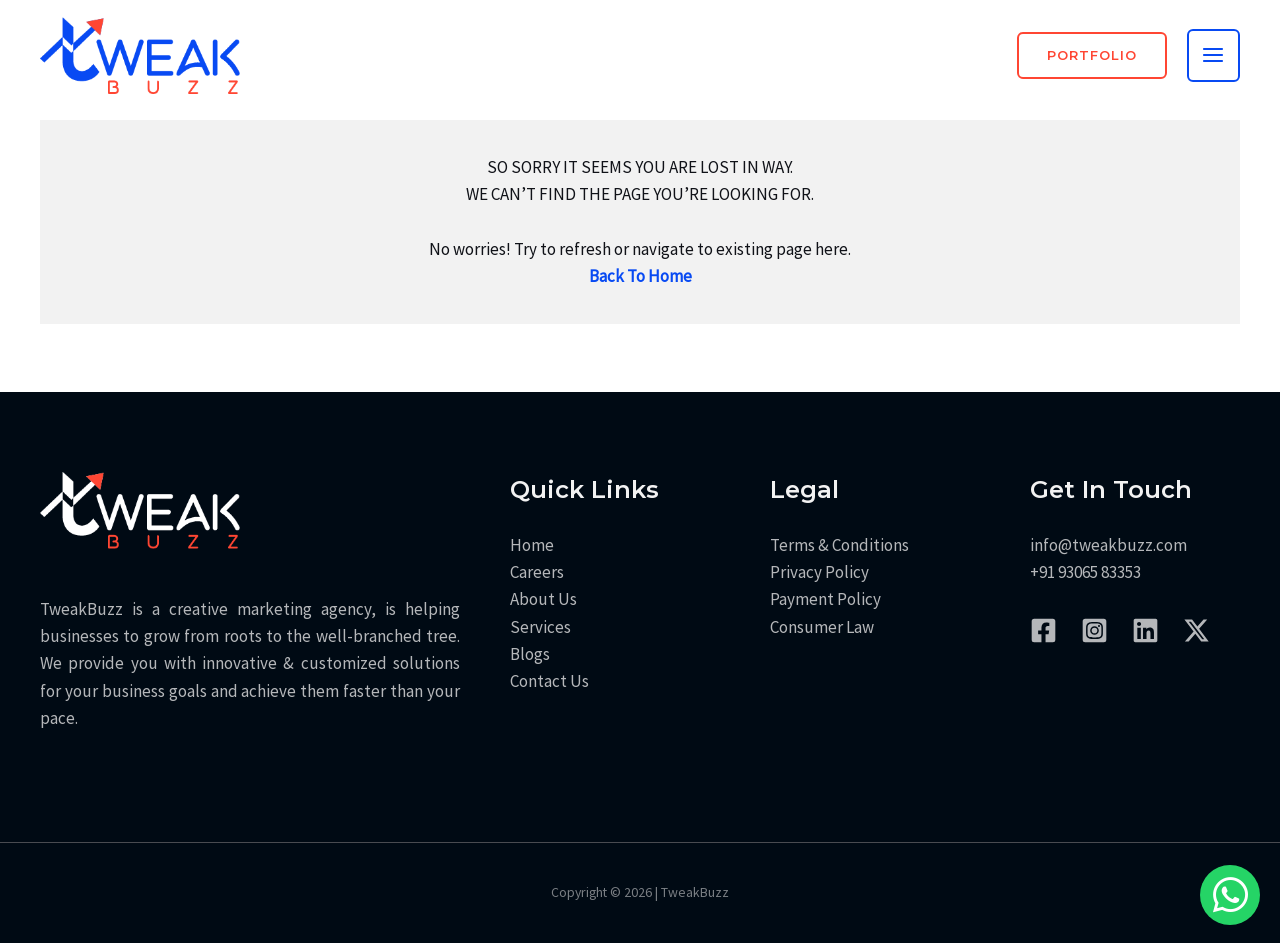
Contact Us (549, 681)
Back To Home (640, 276)
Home (532, 545)
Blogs (530, 654)
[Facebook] (1043, 630)
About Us (543, 599)
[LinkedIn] (1145, 630)
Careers (537, 572)
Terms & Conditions (839, 545)
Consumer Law (822, 627)
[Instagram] (1094, 630)
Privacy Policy (819, 572)
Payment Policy (825, 599)
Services (540, 627)
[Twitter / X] (1196, 630)
